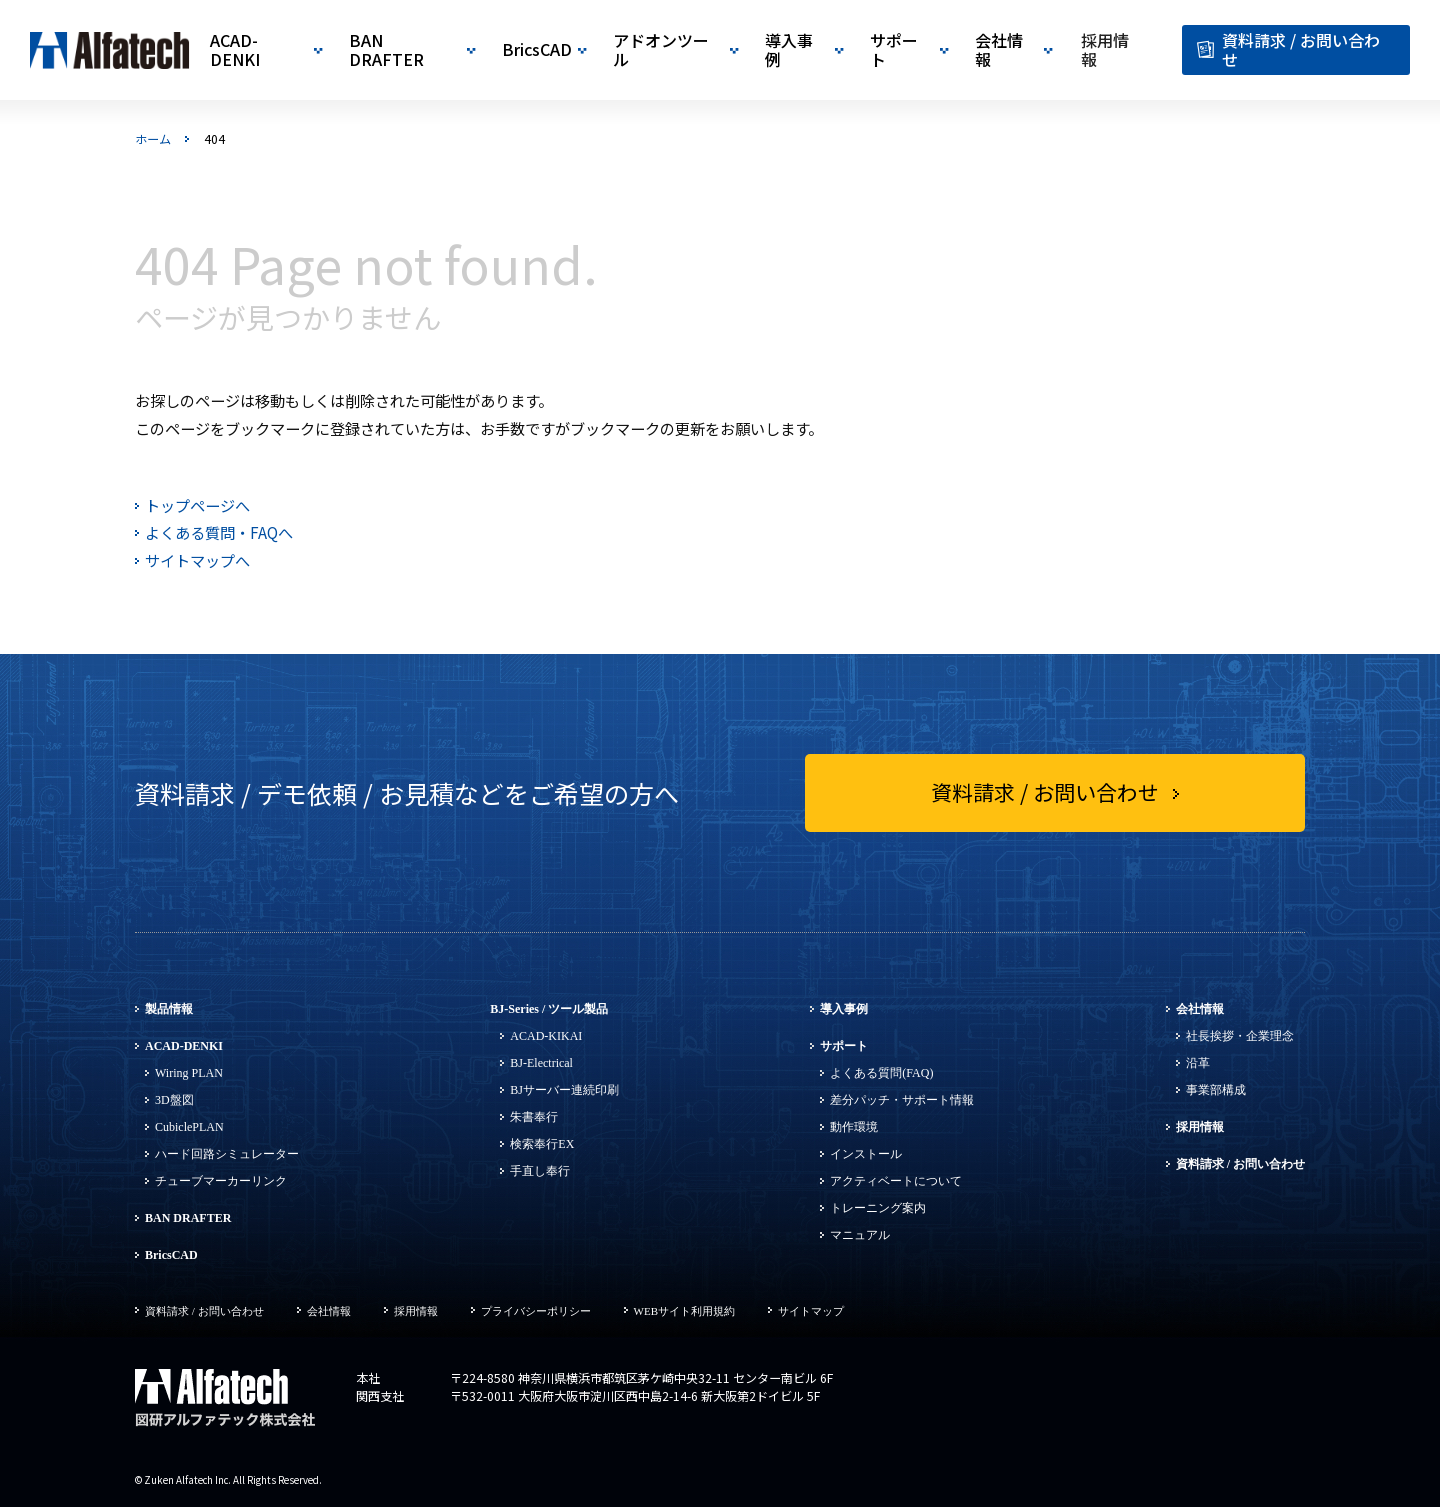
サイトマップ (811, 1311)
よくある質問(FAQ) (881, 1073)
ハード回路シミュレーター (227, 1154)
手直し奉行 (540, 1171)
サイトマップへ (197, 560)
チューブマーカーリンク (221, 1181)
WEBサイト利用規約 (684, 1311)
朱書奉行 (534, 1117)
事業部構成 (1216, 1090)
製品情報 (169, 1009)
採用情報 (1200, 1127)
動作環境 (854, 1127)
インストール (866, 1154)
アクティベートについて (896, 1181)
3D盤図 (174, 1100)
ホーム (153, 139)
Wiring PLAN (189, 1073)
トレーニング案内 (878, 1208)
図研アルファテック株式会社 (225, 1398)
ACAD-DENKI (184, 1046)
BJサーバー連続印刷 (564, 1090)
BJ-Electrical (541, 1063)
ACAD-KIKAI (546, 1036)
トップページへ (197, 505)
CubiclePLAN (189, 1127)
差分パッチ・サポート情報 (902, 1100)
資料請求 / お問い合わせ (1240, 1164)
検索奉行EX (542, 1144)
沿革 (1198, 1063)
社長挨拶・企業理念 (1240, 1036)
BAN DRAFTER (188, 1218)
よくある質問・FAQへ (219, 532)
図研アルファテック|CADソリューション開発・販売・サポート (110, 50)
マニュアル (860, 1235)
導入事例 (844, 1009)
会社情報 (1200, 1009)
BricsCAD (171, 1255)
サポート (844, 1046)
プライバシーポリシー (536, 1311)
